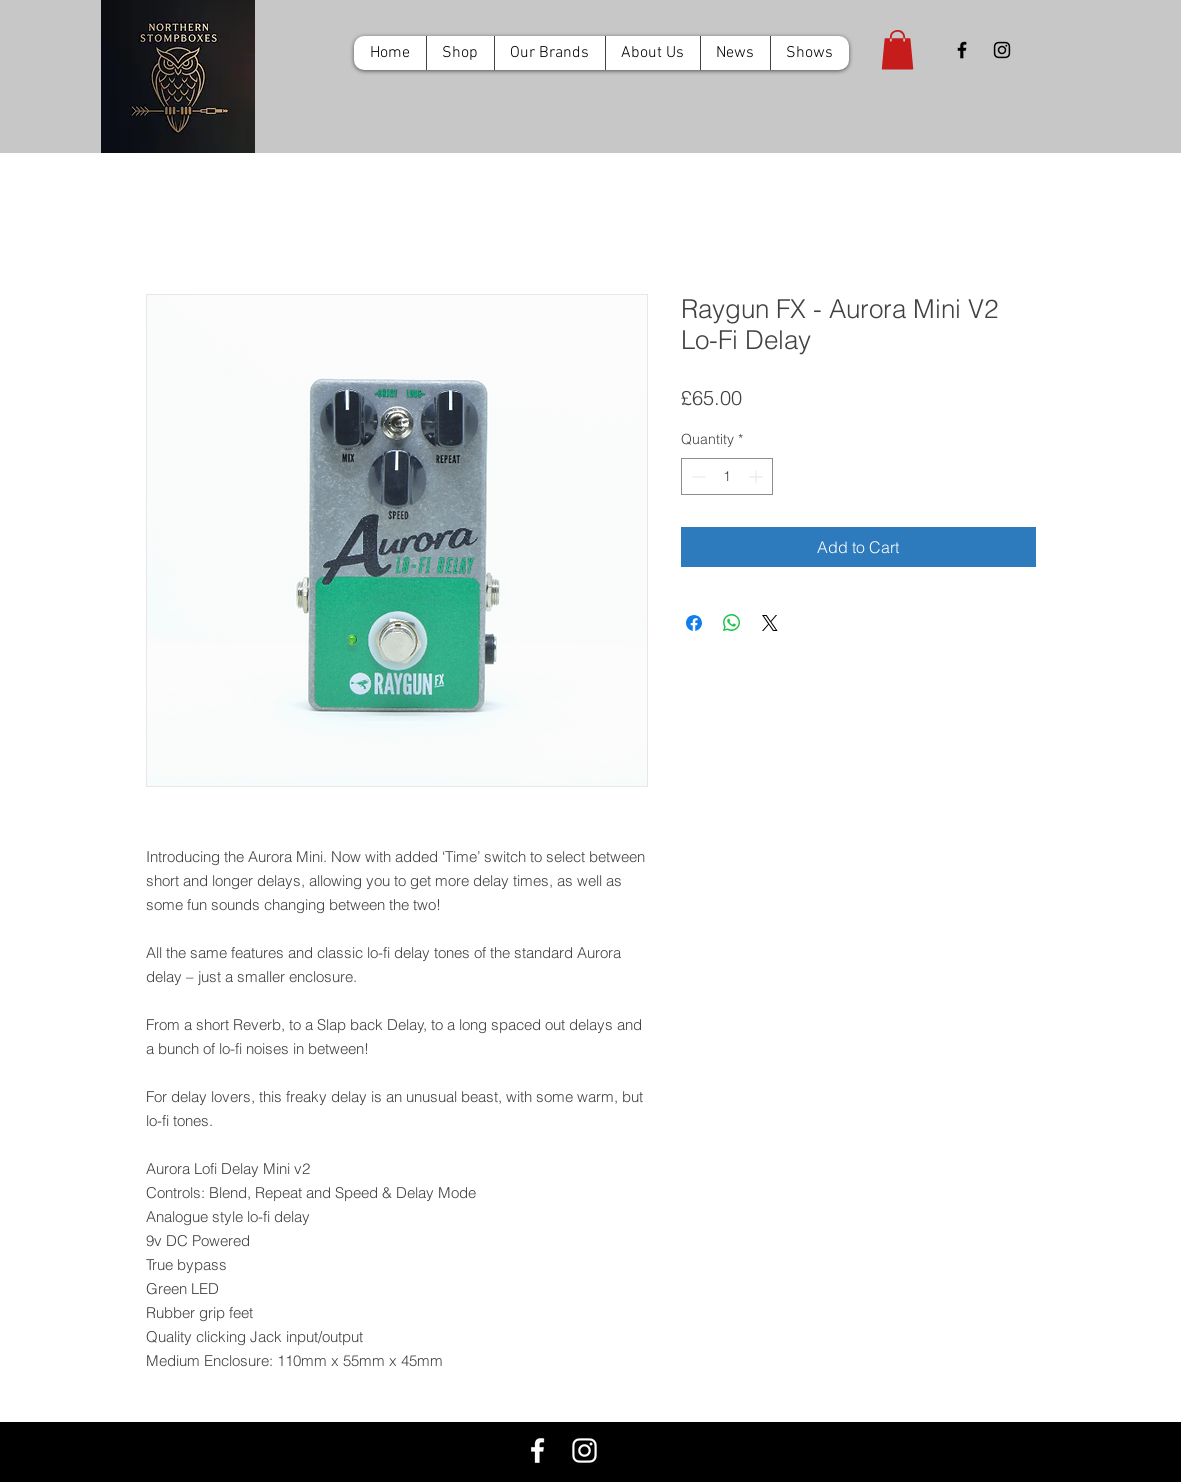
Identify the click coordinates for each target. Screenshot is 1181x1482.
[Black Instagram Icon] (1002, 50)
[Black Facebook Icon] (962, 50)
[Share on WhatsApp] (732, 623)
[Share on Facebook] (694, 623)
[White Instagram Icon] (584, 1450)
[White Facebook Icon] (537, 1450)
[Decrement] (696, 476)
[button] (897, 49)
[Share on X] (770, 623)
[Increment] (757, 476)
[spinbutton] (727, 476)
